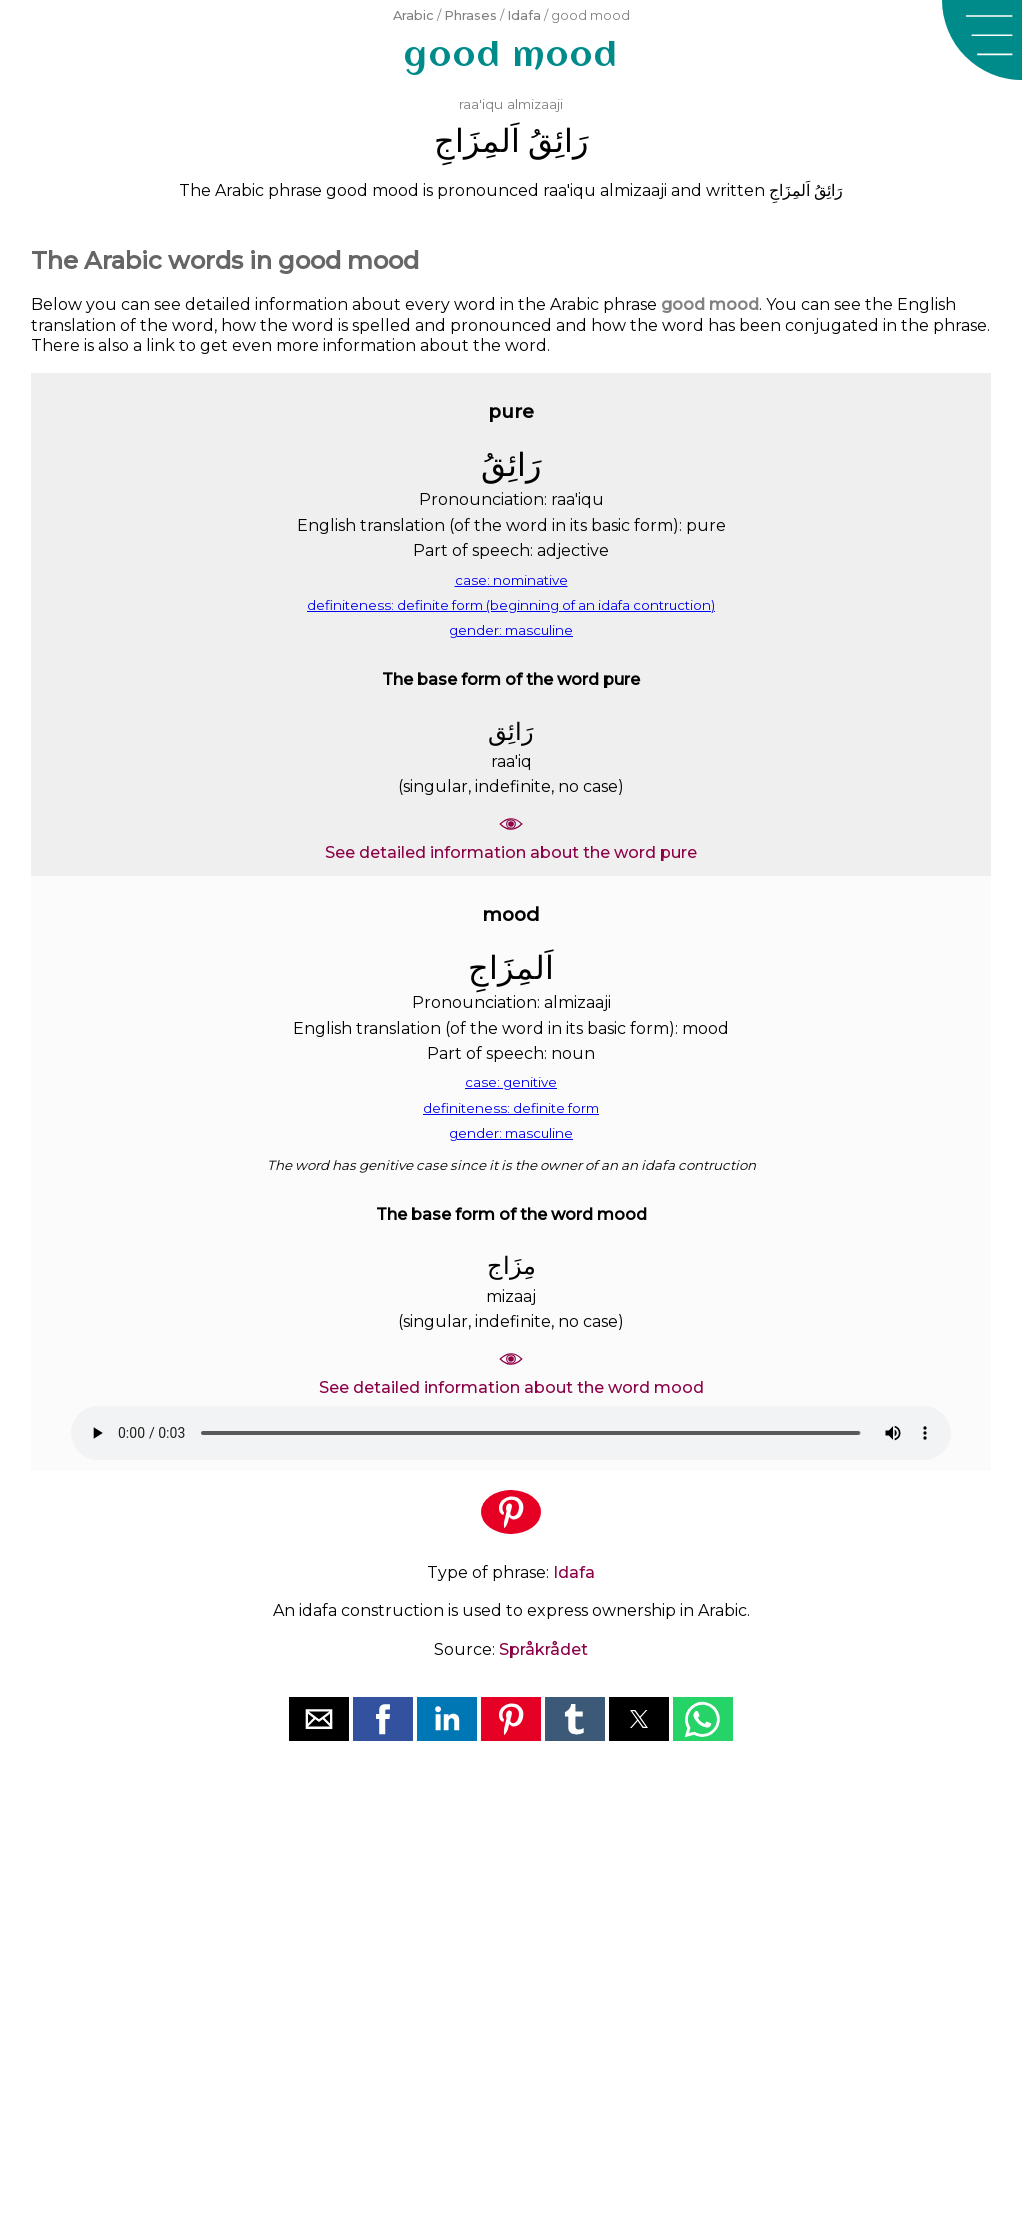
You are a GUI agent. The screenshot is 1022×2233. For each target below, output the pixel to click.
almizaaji (535, 104)
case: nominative (511, 580)
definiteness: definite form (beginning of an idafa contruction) (511, 605)
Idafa (524, 15)
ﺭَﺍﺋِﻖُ (558, 140)
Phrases (470, 15)
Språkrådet (543, 1649)
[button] (982, 40)
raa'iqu (481, 104)
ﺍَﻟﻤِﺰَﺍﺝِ (477, 140)
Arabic (413, 15)
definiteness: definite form (511, 1108)
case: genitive (511, 1082)
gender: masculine (511, 630)
